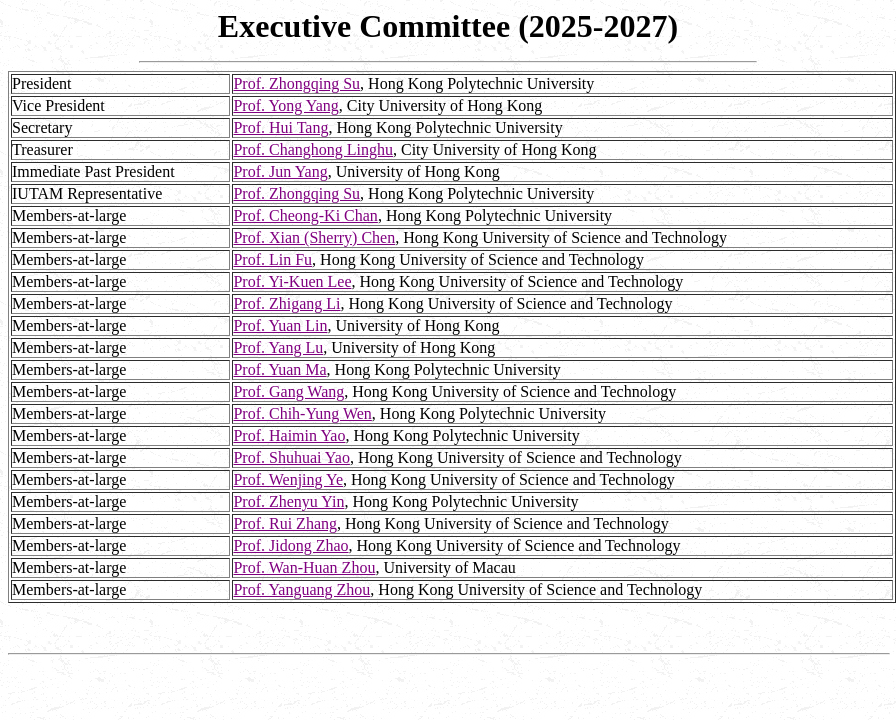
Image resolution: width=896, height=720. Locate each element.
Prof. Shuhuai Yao (291, 457)
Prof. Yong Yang (285, 105)
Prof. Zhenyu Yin (288, 501)
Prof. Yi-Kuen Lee (292, 281)
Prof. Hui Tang (280, 127)
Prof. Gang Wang (288, 391)
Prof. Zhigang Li (286, 303)
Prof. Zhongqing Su (296, 83)
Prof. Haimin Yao (289, 435)
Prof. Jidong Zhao (290, 545)
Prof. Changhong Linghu (313, 149)
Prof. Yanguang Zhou (301, 589)
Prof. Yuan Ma (279, 369)
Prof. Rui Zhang (285, 523)
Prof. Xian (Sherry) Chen (314, 237)
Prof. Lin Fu (272, 259)
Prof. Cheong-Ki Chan (305, 215)
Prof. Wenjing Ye (288, 479)
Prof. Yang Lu (278, 347)
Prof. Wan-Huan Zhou (304, 567)
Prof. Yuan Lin (280, 325)
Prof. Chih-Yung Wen (302, 413)
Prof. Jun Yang (280, 171)
